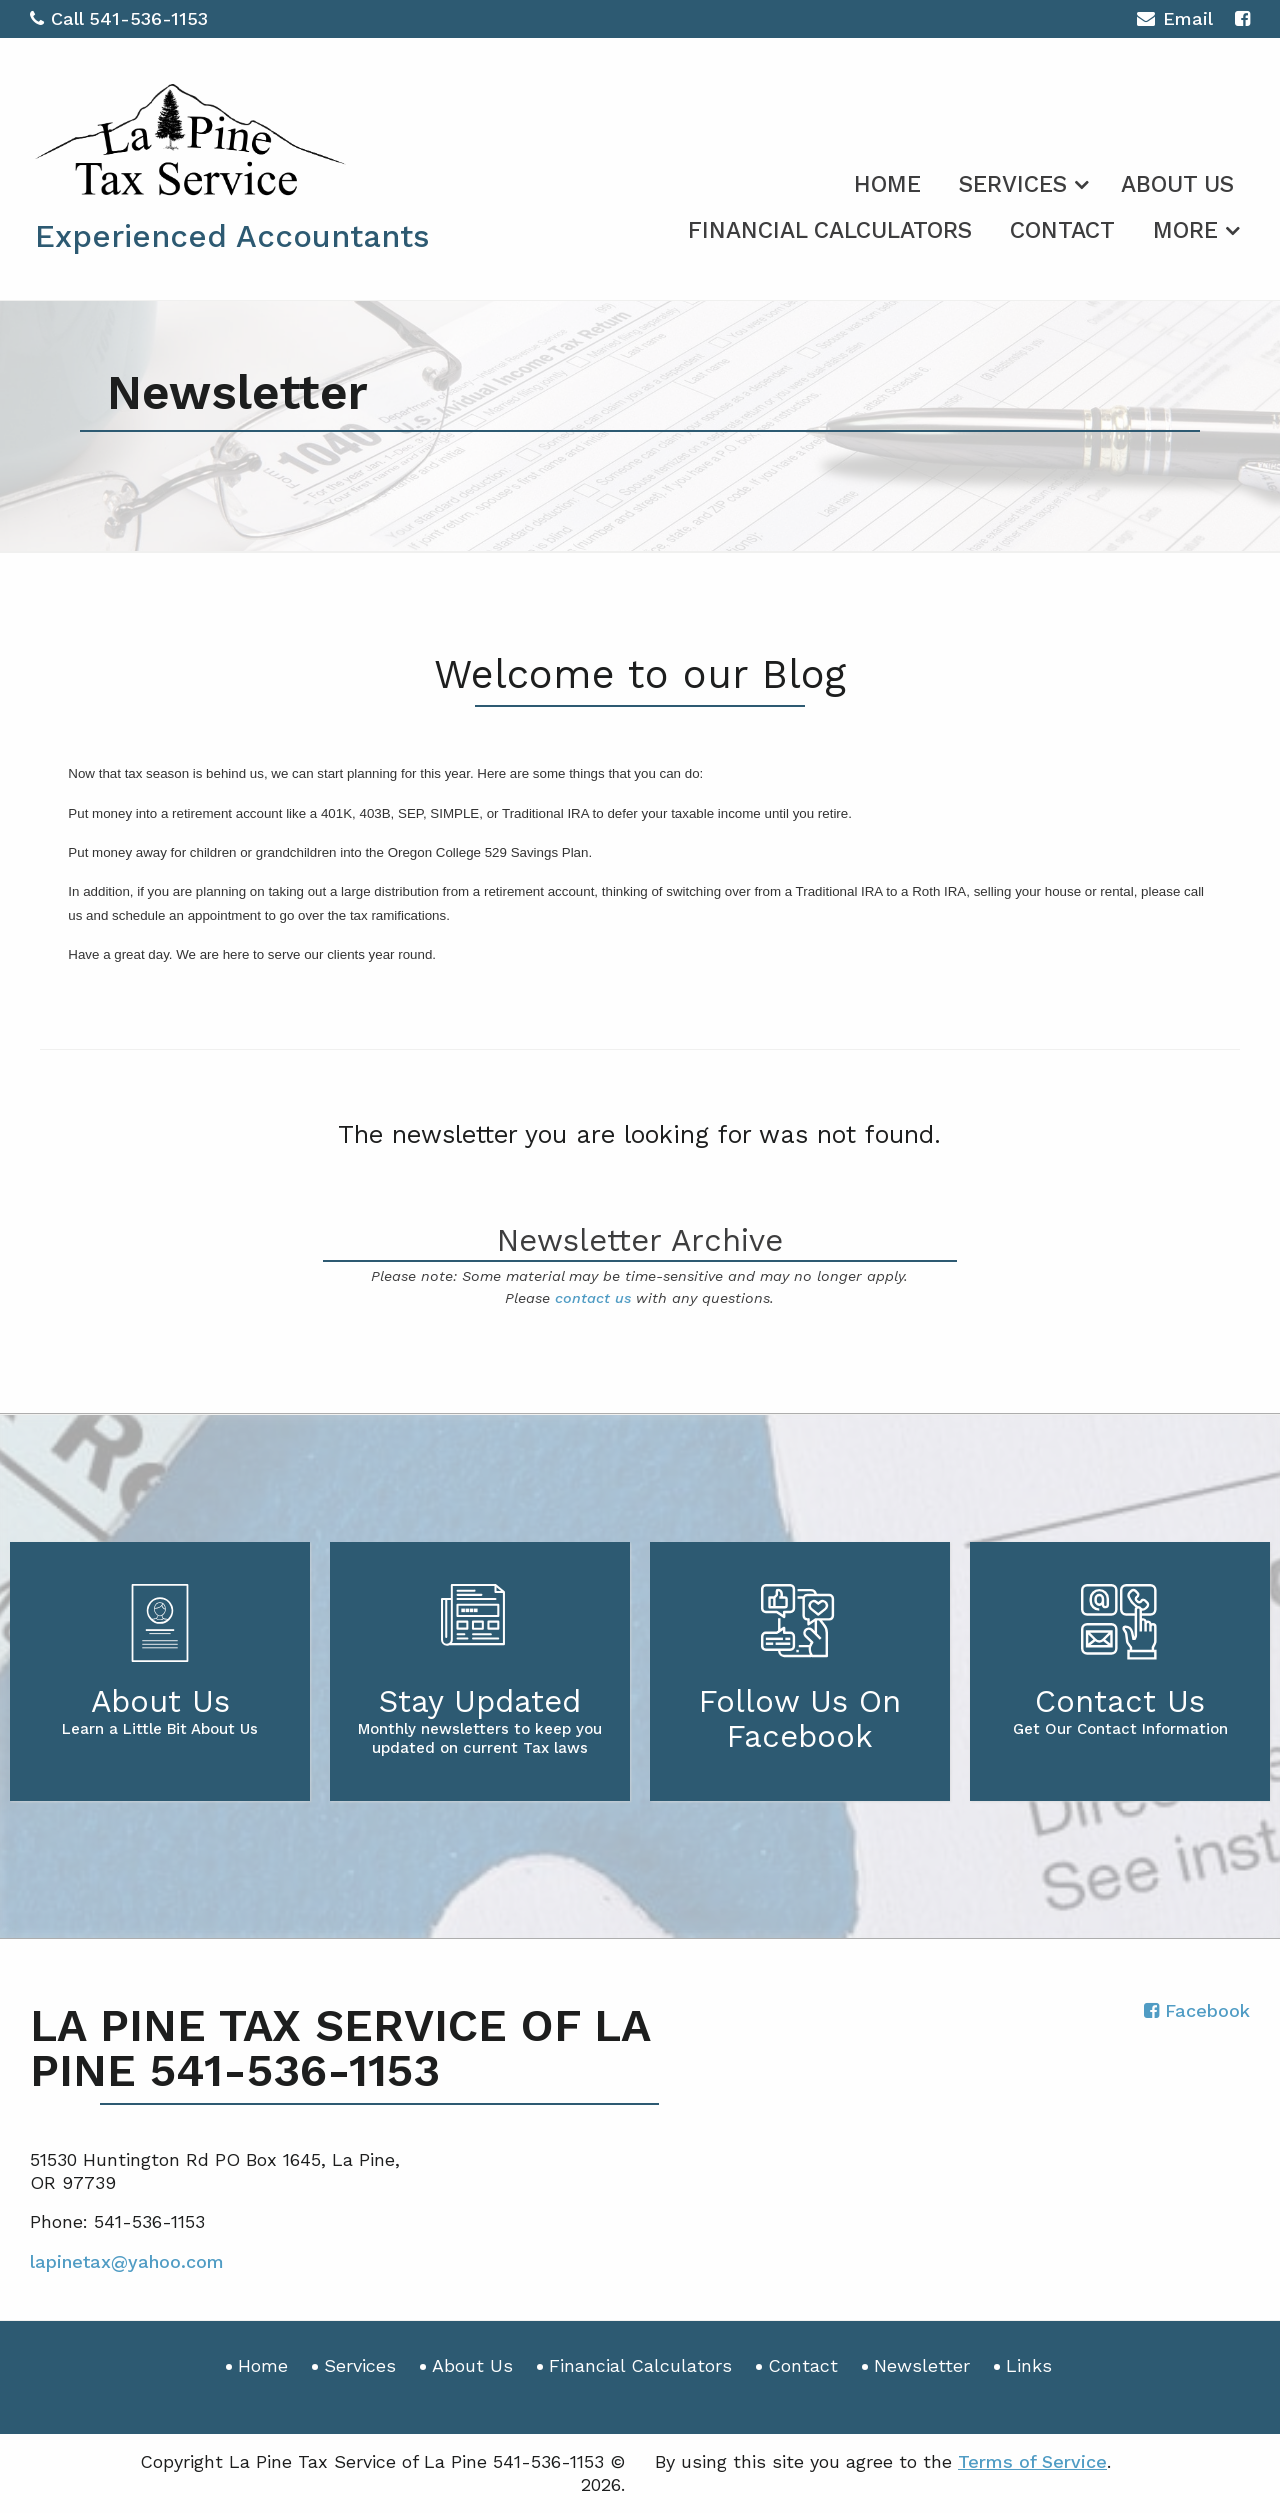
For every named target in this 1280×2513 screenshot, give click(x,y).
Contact (1062, 230)
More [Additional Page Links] (1185, 230)
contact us (593, 1298)
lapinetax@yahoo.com (127, 2261)
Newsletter (922, 2365)
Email (1174, 21)
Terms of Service (1032, 2461)
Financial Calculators (830, 230)
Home (887, 184)
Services (1013, 184)
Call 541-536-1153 (119, 18)
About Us (1177, 184)
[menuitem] (887, 181)
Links (1029, 2365)
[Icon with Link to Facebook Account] (1242, 18)
